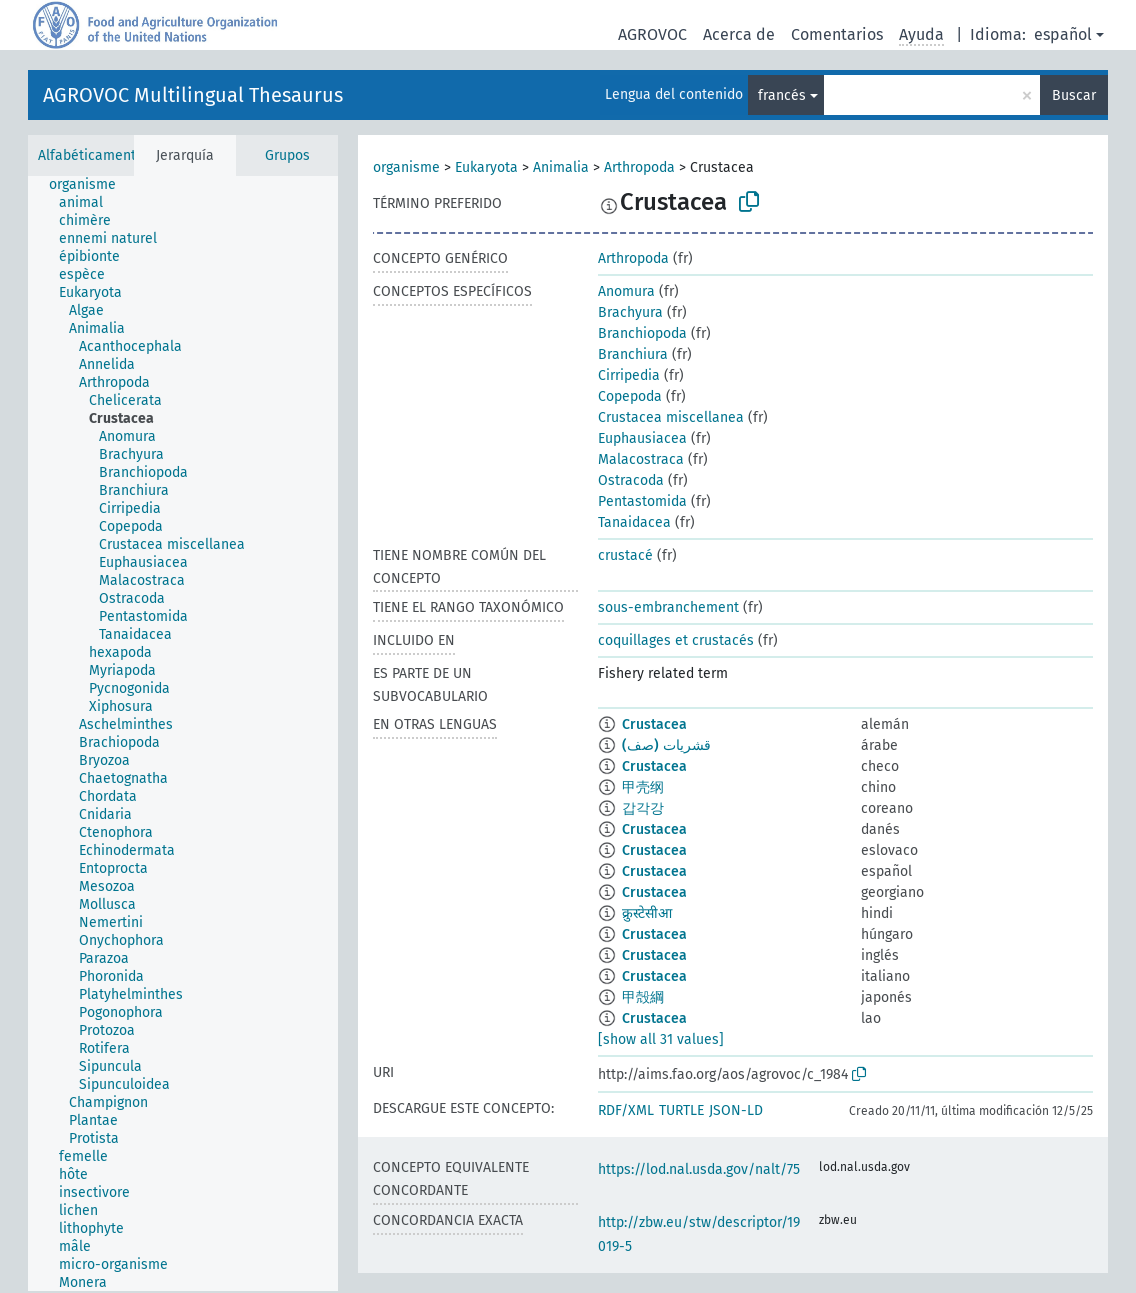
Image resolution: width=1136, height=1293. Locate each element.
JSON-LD (736, 1110)
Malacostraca (641, 459)
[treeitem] (91, 185)
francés (782, 95)
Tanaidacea (634, 522)
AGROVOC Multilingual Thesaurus (193, 95)
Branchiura (633, 354)
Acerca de (739, 34)
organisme (406, 167)
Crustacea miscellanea (671, 417)
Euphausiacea (642, 438)
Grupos (287, 155)
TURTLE (681, 1110)
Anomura (626, 291)
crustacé (625, 555)
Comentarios (837, 34)
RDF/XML (626, 1110)
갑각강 (643, 808)
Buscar (1074, 95)
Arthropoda (639, 167)
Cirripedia (629, 375)
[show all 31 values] (661, 1039)
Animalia (561, 167)
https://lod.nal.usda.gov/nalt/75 (699, 1169)
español (1063, 34)
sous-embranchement (668, 607)
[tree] (183, 733)
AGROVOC (652, 34)
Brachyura (630, 312)
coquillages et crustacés (676, 640)
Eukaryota (486, 167)
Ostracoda (631, 480)
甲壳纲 (643, 787)
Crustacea (654, 724)
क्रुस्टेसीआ (647, 913)
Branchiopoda (642, 333)
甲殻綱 (643, 997)
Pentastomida (642, 501)
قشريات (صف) (666, 745)
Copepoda (630, 396)
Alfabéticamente (91, 155)
